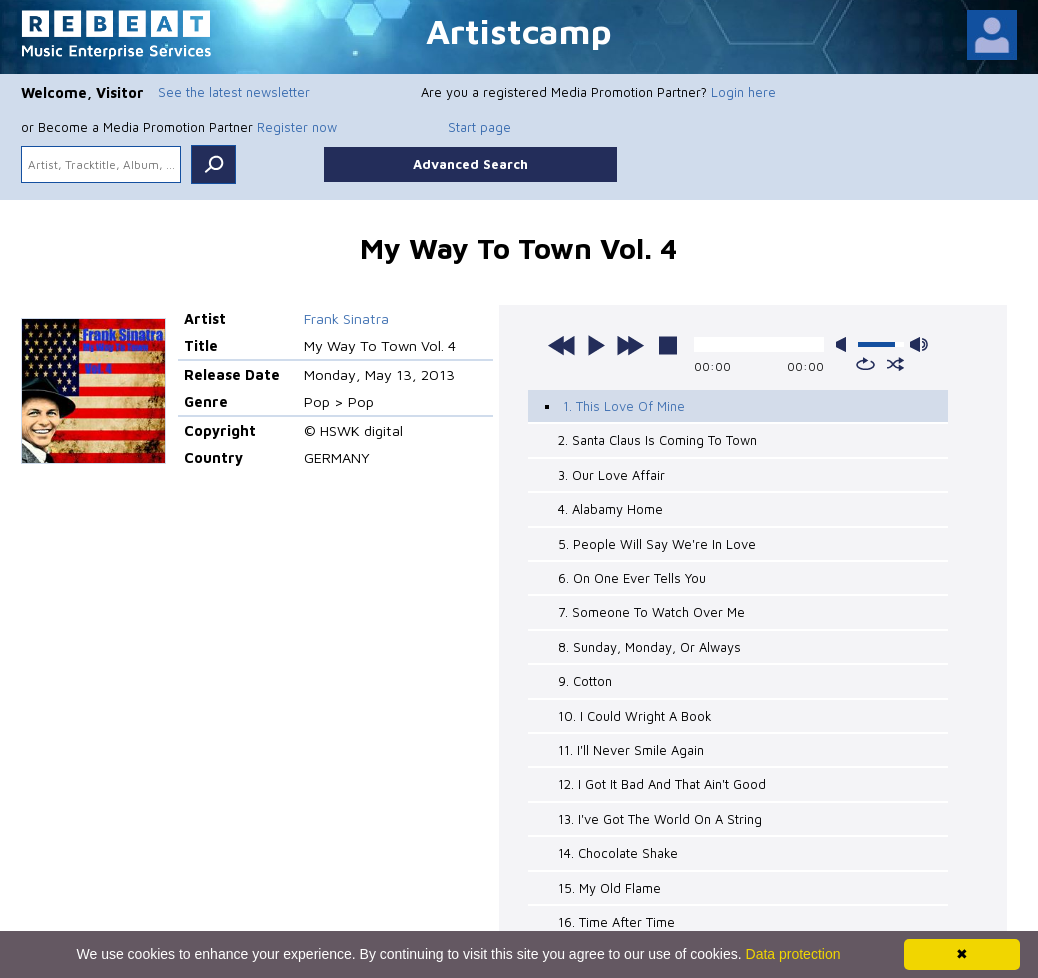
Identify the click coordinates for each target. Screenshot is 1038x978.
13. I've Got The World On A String (660, 819)
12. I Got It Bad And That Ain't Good (662, 784)
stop (668, 345)
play (596, 345)
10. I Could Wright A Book (635, 716)
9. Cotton (585, 681)
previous (562, 345)
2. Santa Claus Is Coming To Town (657, 440)
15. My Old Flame (609, 888)
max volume (919, 344)
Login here (743, 92)
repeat (865, 364)
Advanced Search (470, 164)
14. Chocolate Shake (618, 853)
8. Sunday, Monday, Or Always (649, 647)
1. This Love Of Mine (624, 406)
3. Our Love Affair (611, 475)
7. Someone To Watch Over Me (651, 612)
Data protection (793, 954)
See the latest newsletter (234, 92)
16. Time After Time (616, 922)
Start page (479, 127)
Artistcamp (519, 30)
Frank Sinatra (346, 318)
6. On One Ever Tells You (632, 578)
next (630, 345)
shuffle (895, 364)
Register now (297, 127)
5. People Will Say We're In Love (657, 544)
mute (845, 344)
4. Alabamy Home (610, 509)
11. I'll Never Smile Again (631, 750)
